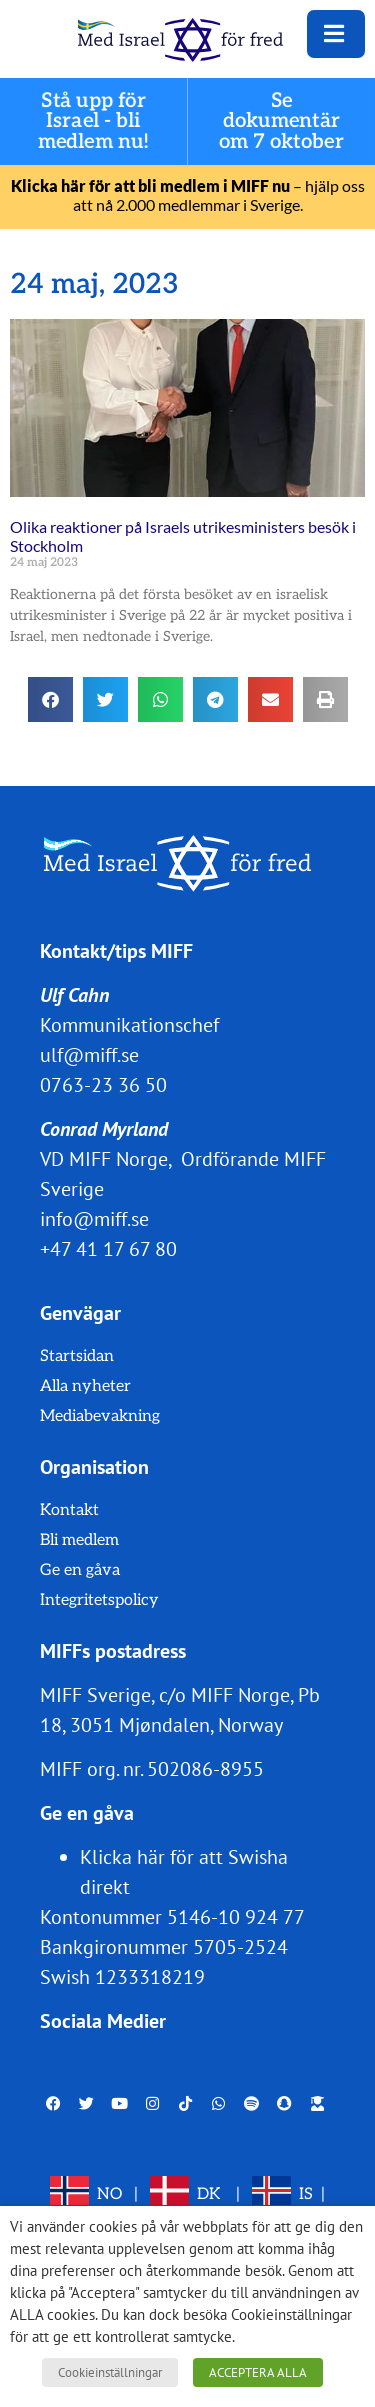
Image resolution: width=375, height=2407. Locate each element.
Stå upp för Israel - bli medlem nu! (94, 121)
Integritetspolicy (99, 1600)
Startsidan (77, 1356)
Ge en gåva (80, 1570)
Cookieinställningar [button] (110, 2372)
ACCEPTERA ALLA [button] (258, 2372)
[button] (50, 699)
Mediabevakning (100, 1416)
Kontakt (69, 1510)
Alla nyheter (85, 1386)
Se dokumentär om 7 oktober (281, 121)
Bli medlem (79, 1540)
